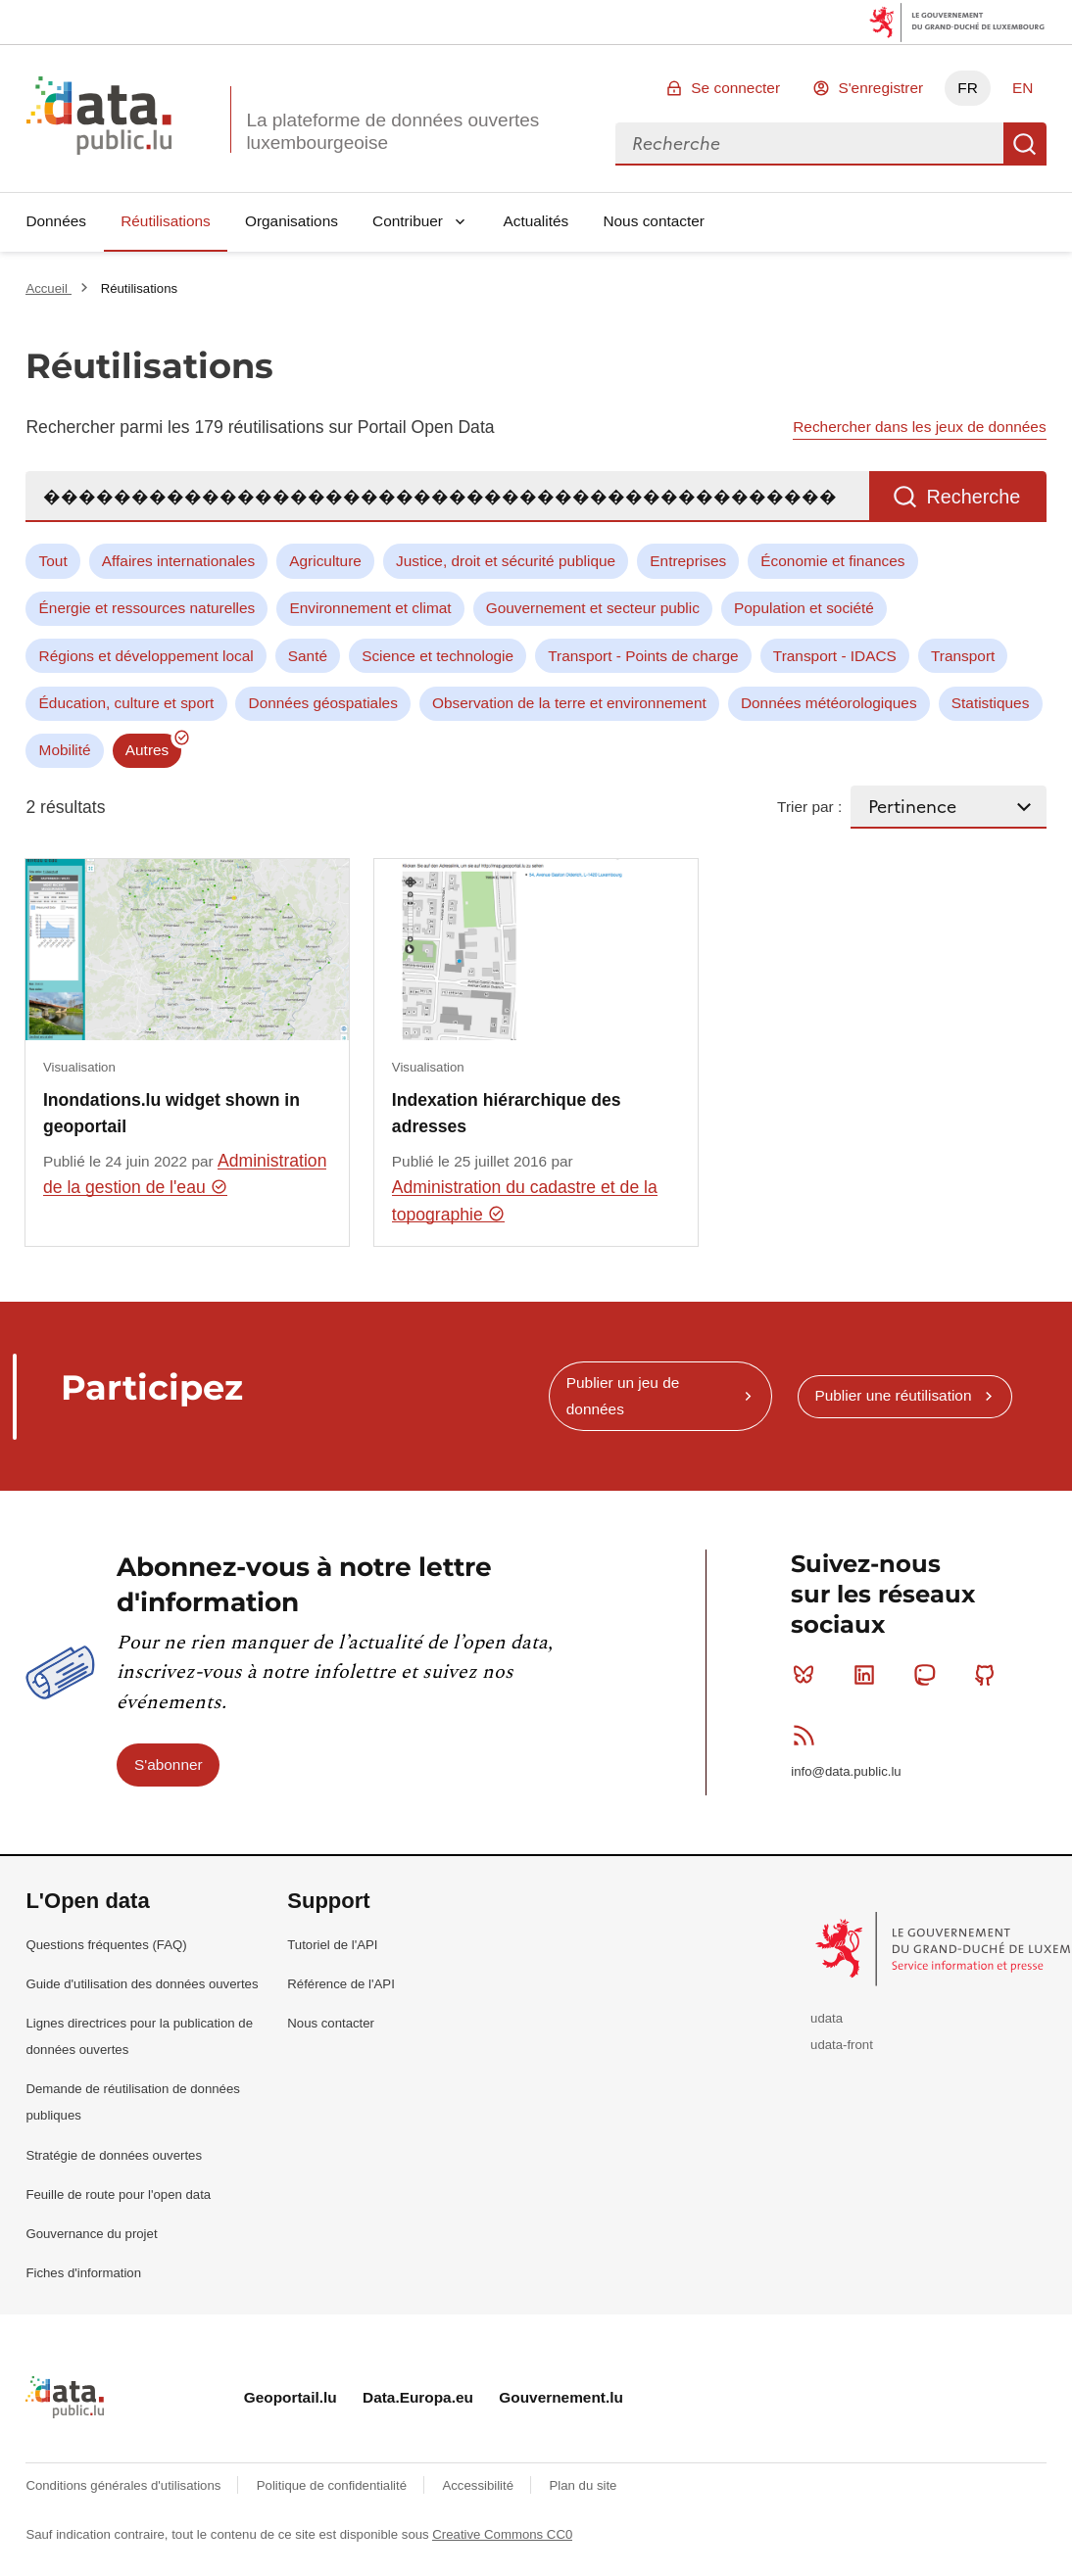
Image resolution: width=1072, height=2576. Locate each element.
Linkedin (869, 1675)
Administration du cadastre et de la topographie (525, 1200)
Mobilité (65, 749)
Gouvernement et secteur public (593, 607)
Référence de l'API (341, 1984)
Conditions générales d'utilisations (124, 2485)
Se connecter (735, 87)
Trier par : (809, 806)
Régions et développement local (146, 655)
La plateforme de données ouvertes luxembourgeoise (392, 131)
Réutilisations (166, 221)
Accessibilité (479, 2485)
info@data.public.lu (846, 1771)
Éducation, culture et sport (127, 702)
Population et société (804, 607)
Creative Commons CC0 (502, 2534)
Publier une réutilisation (892, 1395)
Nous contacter (654, 221)
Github (989, 1675)
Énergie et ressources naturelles (147, 607)
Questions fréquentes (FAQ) (105, 1944)
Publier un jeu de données (623, 1395)
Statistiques (990, 702)
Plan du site (582, 2485)
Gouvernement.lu (561, 2397)
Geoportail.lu (290, 2397)
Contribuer (407, 221)
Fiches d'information (83, 2273)
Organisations (291, 221)
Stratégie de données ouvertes (113, 2155)
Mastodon (928, 1675)
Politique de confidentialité (334, 2485)
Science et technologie (437, 655)
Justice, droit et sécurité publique (505, 560)
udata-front (841, 2044)
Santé (307, 655)
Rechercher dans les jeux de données (919, 426)
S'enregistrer (880, 87)
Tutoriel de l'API (332, 1944)
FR (967, 87)
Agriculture (325, 560)
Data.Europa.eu (418, 2397)
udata (826, 2018)
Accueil (48, 288)
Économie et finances (832, 560)
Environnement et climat (370, 607)
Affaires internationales (178, 560)
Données (55, 221)
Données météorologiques (829, 702)
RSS (808, 1734)
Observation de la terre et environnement (569, 702)
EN (1022, 87)
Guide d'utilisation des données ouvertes (141, 1984)
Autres (147, 749)
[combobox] (809, 144)
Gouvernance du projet (91, 2233)
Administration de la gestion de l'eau (184, 1174)
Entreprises (688, 560)
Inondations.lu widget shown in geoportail (171, 1112)
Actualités (536, 221)
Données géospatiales (323, 702)
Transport (963, 655)
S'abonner (168, 1764)
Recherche (1025, 144)
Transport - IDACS (835, 655)
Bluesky (808, 1675)
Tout (53, 560)
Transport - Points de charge (643, 655)
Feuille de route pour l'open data (118, 2194)
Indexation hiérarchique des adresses (506, 1112)
